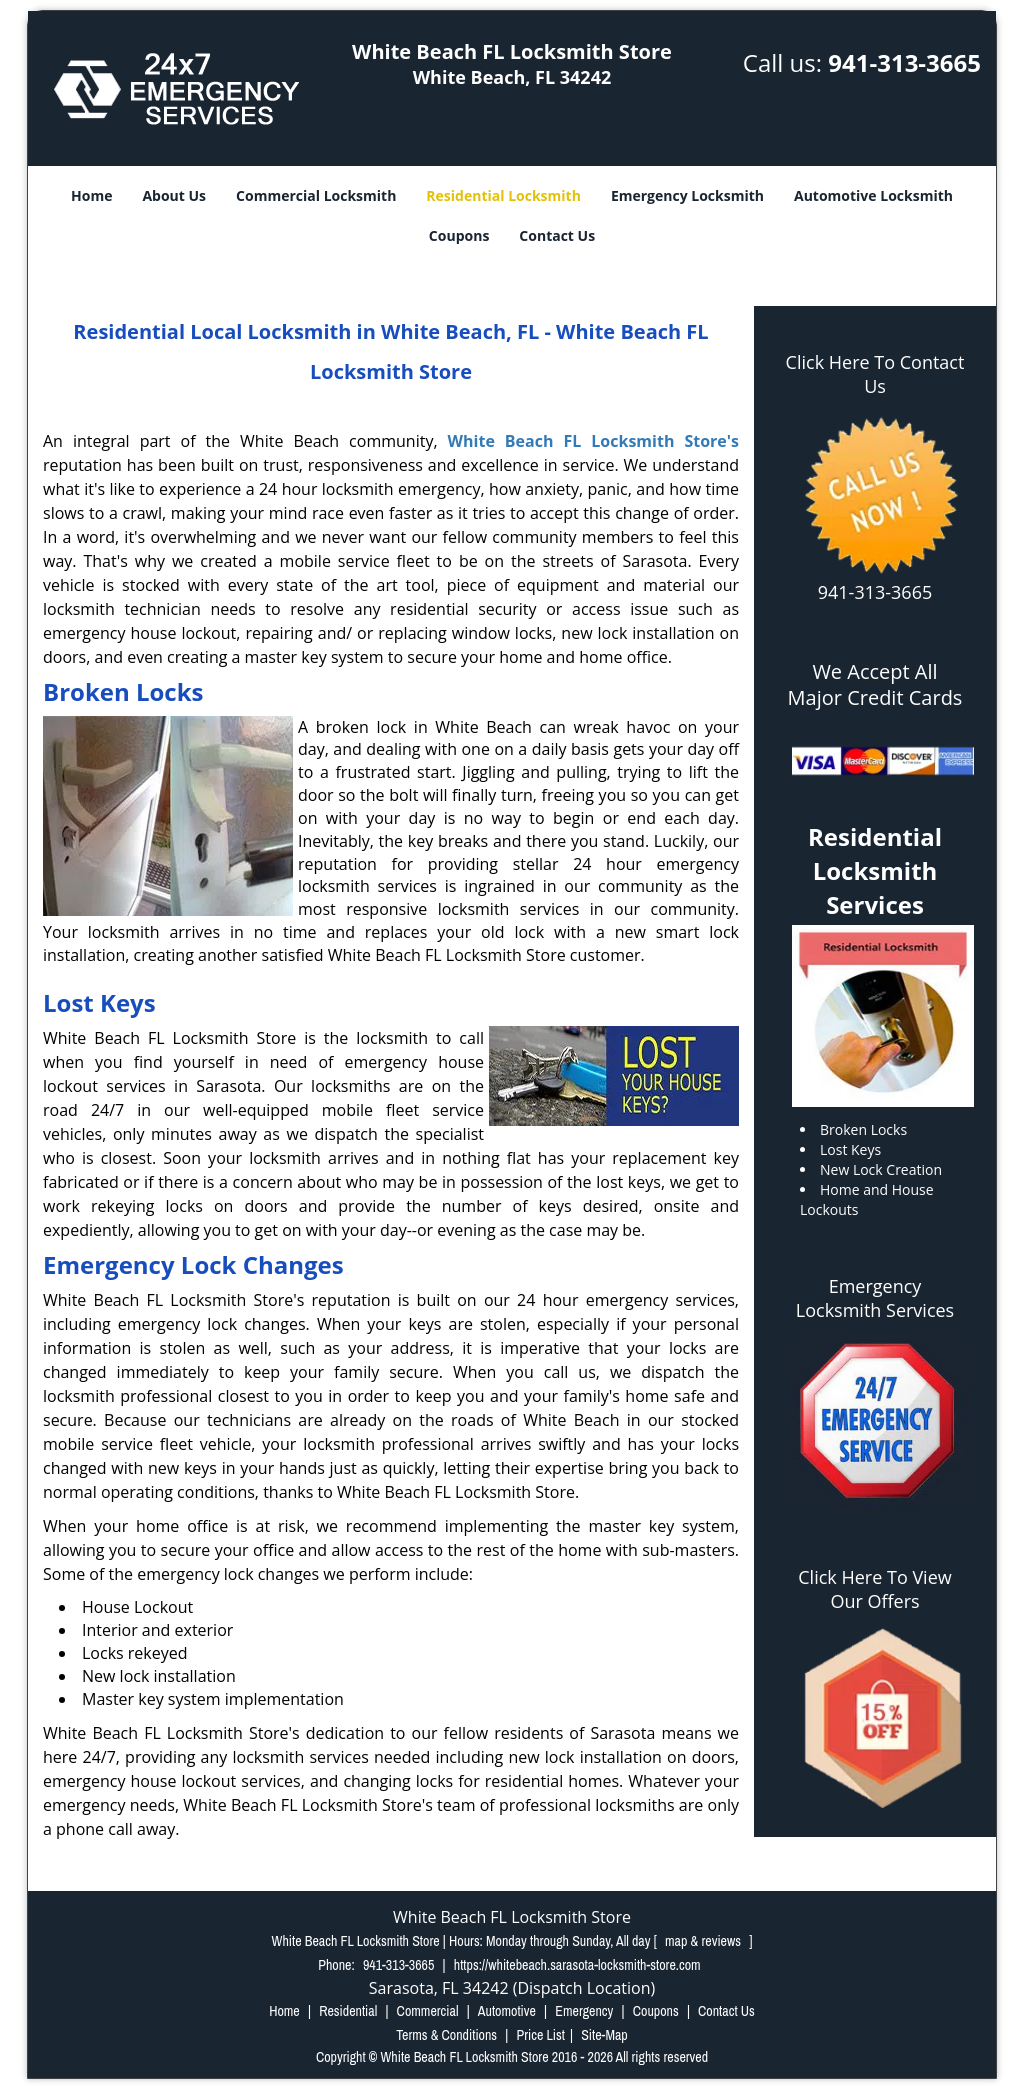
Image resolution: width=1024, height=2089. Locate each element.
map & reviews (704, 1941)
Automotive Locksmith (873, 195)
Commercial (428, 2011)
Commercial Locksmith (316, 195)
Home (91, 195)
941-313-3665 (904, 62)
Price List (540, 2035)
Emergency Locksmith (687, 195)
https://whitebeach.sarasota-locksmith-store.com (577, 1965)
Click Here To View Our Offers (874, 1589)
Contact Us (557, 235)
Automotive (507, 2011)
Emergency (584, 2011)
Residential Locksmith (503, 195)
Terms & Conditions (446, 2035)
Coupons (459, 235)
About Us (174, 195)
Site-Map (604, 2035)
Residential (348, 2011)
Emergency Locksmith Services (875, 1298)
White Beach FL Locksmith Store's (593, 441)
